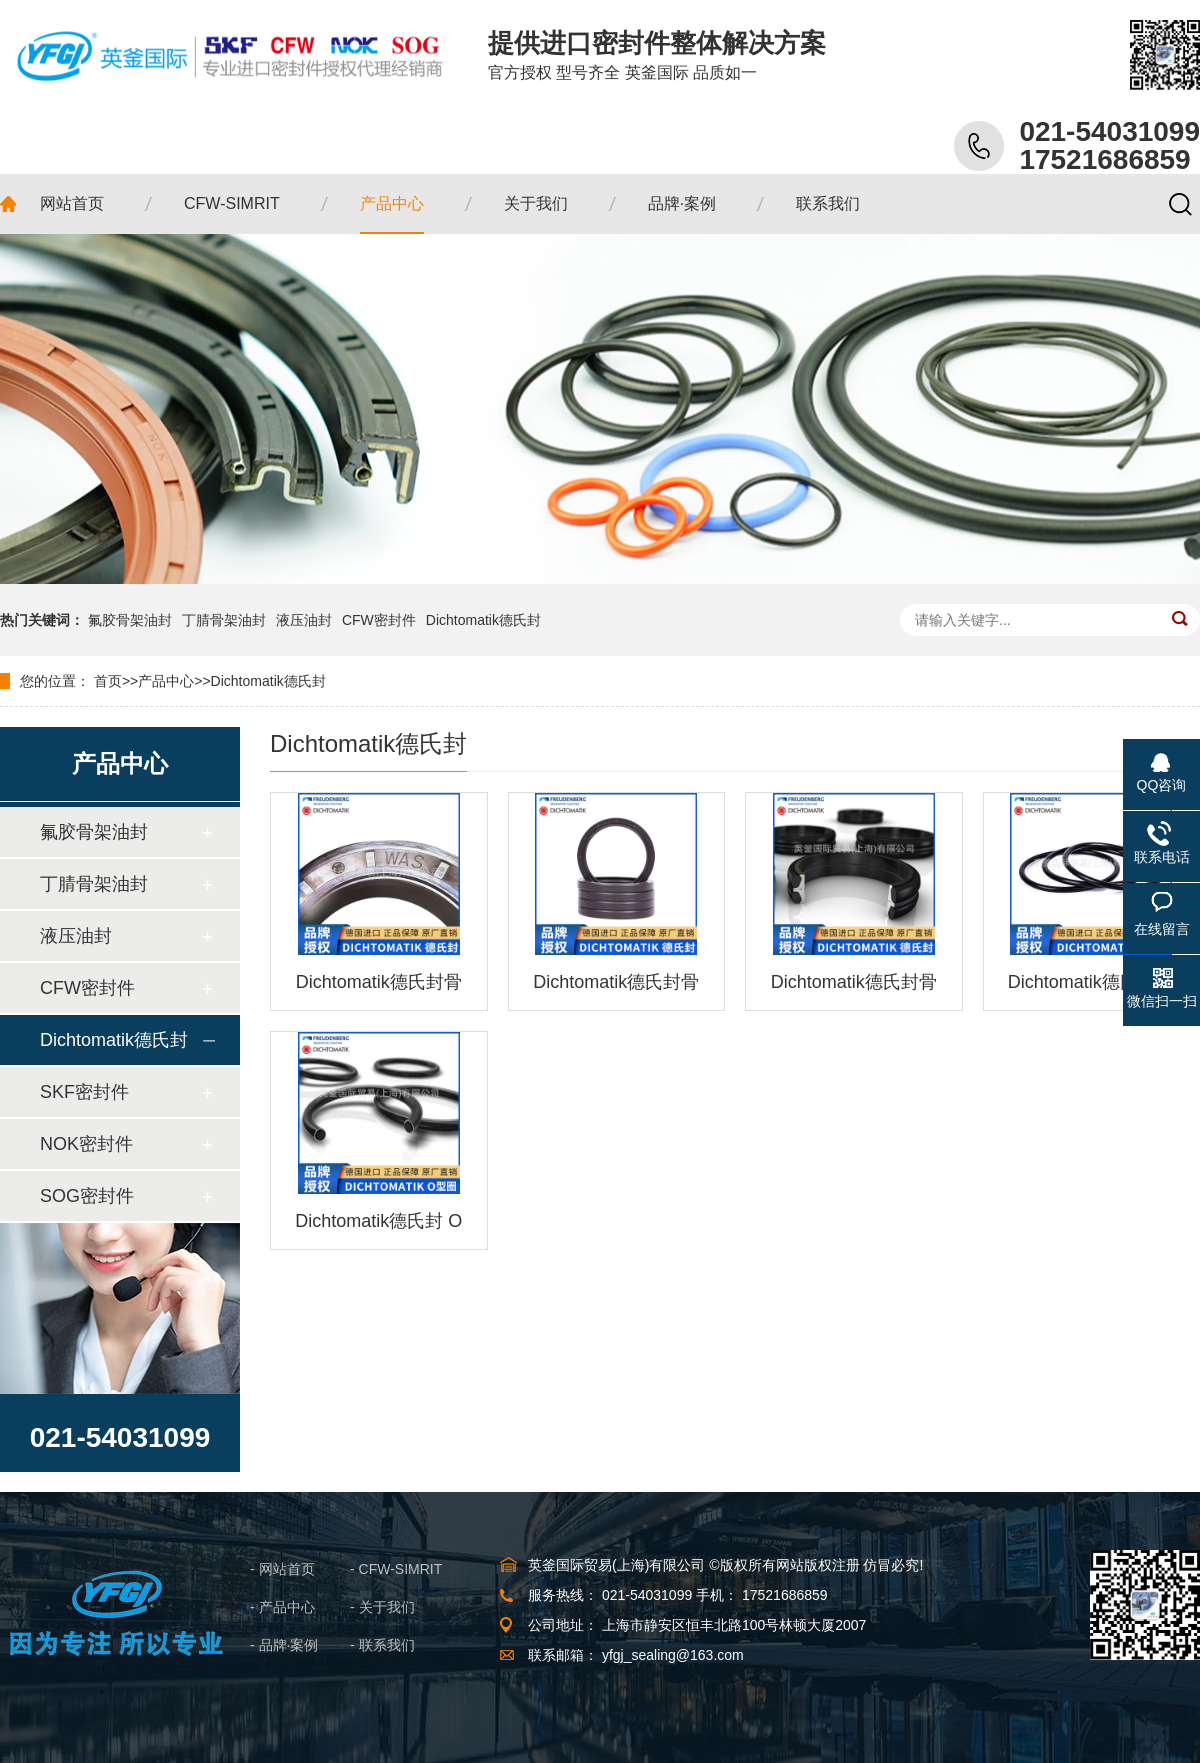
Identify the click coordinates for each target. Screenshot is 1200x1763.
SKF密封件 (84, 1092)
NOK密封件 (86, 1144)
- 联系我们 (382, 1645)
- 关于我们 (382, 1607)
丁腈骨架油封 (224, 620)
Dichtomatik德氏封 (483, 620)
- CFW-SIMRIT (396, 1569)
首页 (108, 681)
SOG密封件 (87, 1196)
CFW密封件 (379, 620)
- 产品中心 (282, 1607)
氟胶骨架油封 (130, 620)
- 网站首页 (282, 1569)
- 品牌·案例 (284, 1645)
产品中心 (166, 681)
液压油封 (304, 620)
